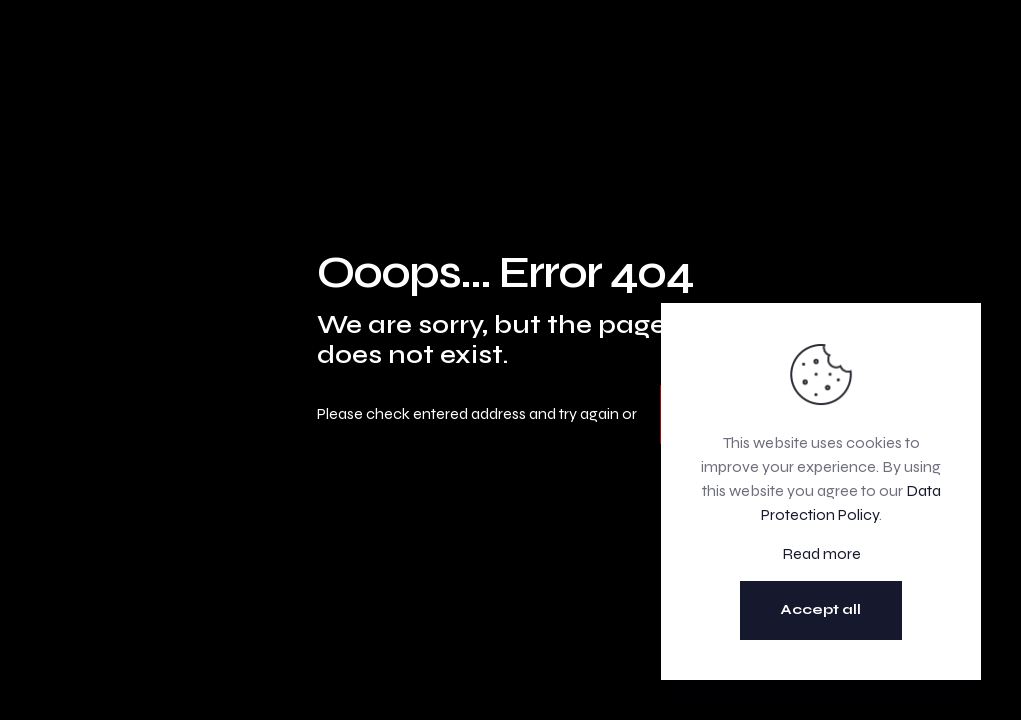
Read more (821, 553)
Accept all (821, 609)
